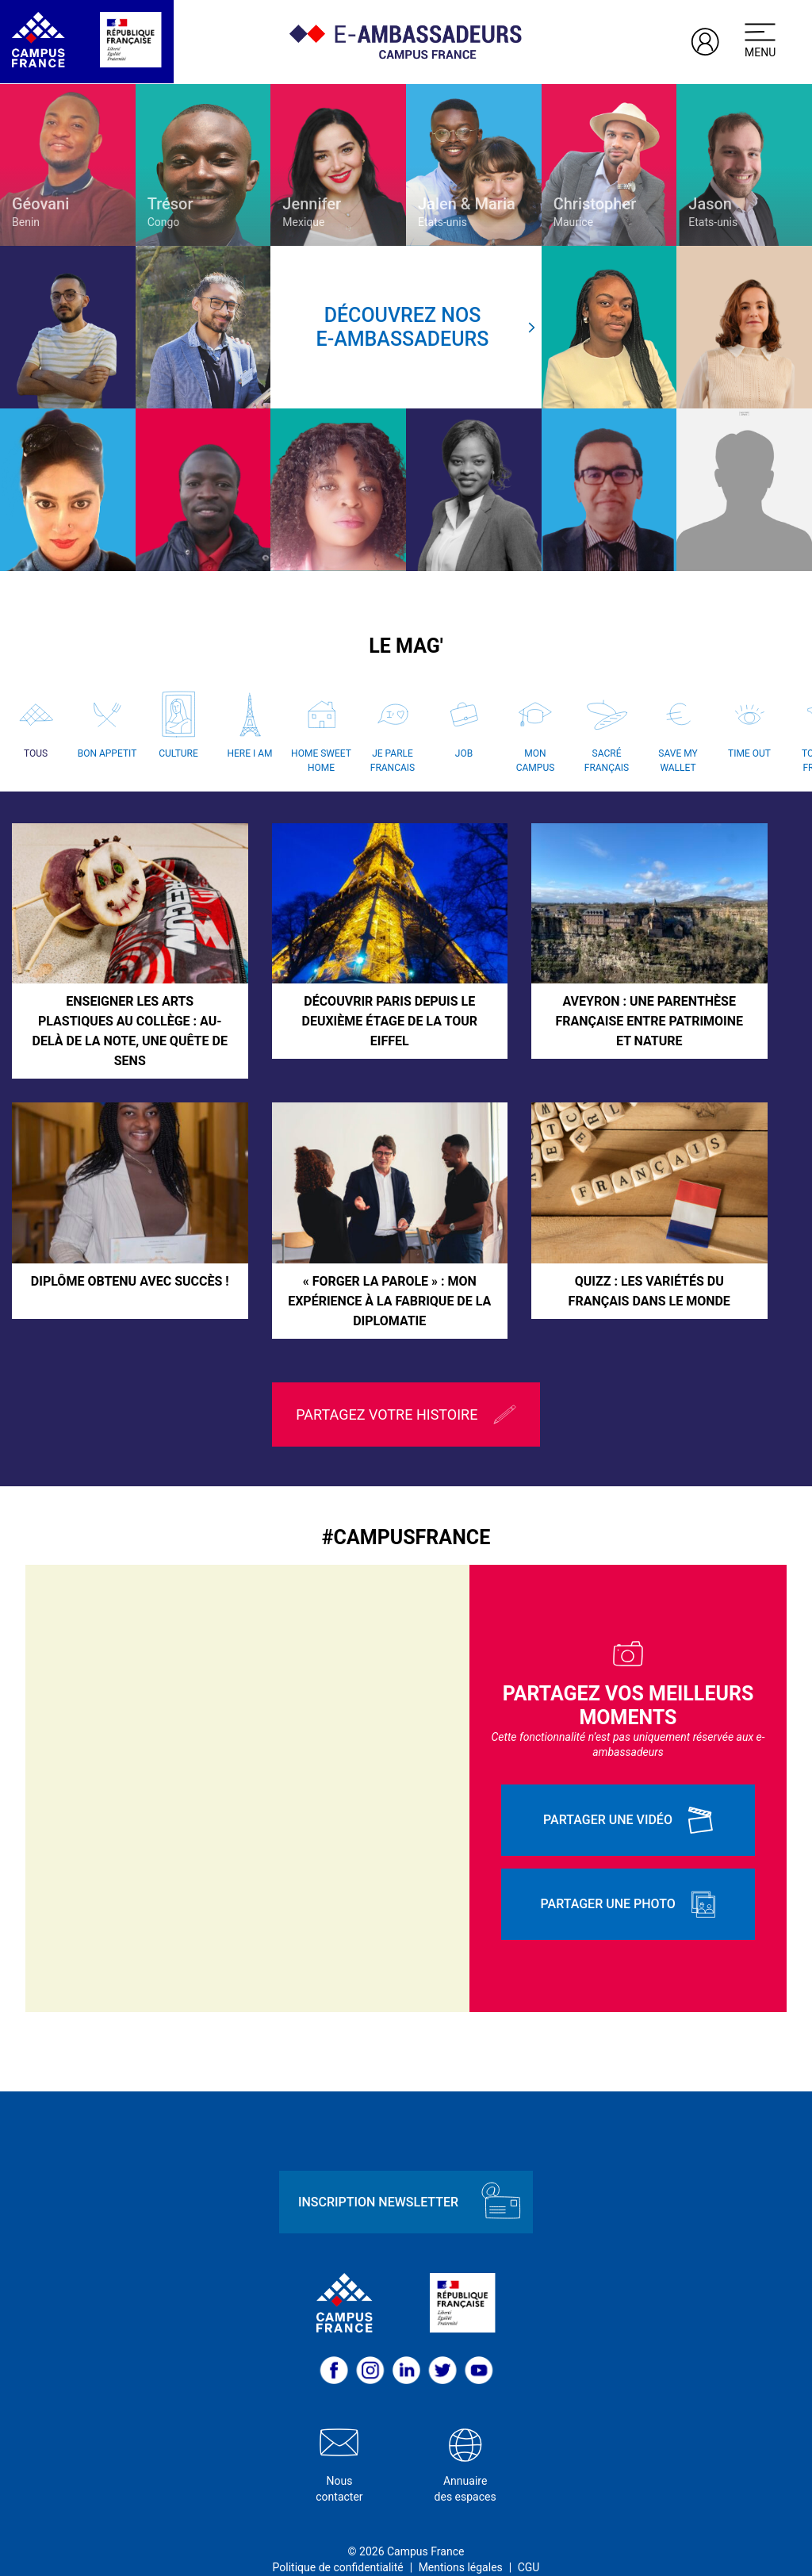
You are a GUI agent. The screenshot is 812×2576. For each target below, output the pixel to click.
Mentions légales (461, 2543)
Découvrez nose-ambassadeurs (426, 327)
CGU (529, 2543)
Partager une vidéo (628, 1796)
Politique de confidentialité (338, 2543)
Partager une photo (628, 1880)
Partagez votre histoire (406, 1391)
